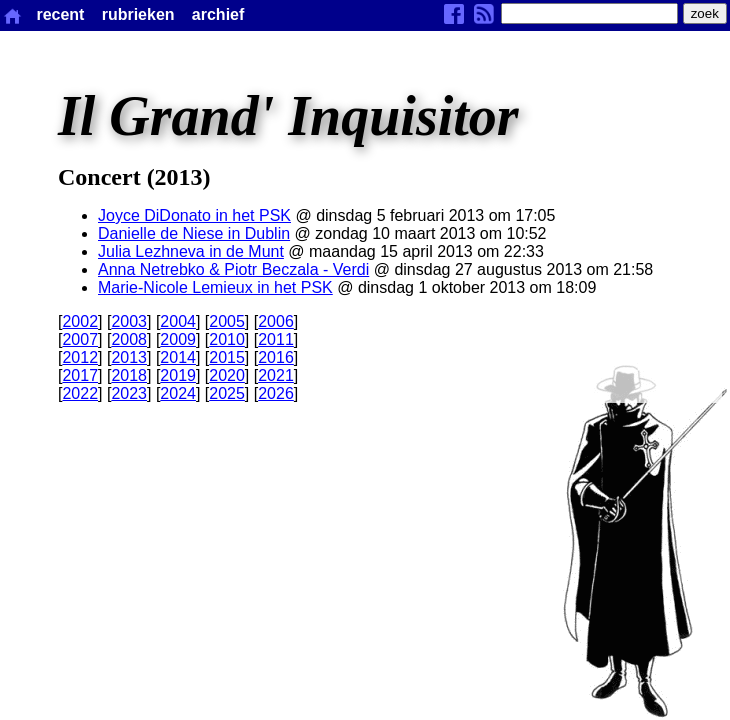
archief (218, 14)
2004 (178, 321)
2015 (227, 357)
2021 (276, 375)
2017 (80, 375)
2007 (80, 339)
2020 (227, 375)
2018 (129, 375)
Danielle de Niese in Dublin (194, 233)
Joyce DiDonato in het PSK (194, 215)
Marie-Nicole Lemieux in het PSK (215, 287)
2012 (80, 357)
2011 (276, 339)
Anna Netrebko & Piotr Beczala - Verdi (233, 269)
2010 (227, 339)
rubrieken (138, 14)
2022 (80, 393)
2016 (276, 357)
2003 (129, 321)
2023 (129, 393)
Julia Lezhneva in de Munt (191, 251)
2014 (178, 357)
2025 (227, 393)
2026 (276, 393)
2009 (178, 339)
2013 (129, 357)
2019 (178, 375)
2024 (178, 393)
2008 (129, 339)
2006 (276, 321)
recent (60, 14)
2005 (227, 321)
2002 (80, 321)
